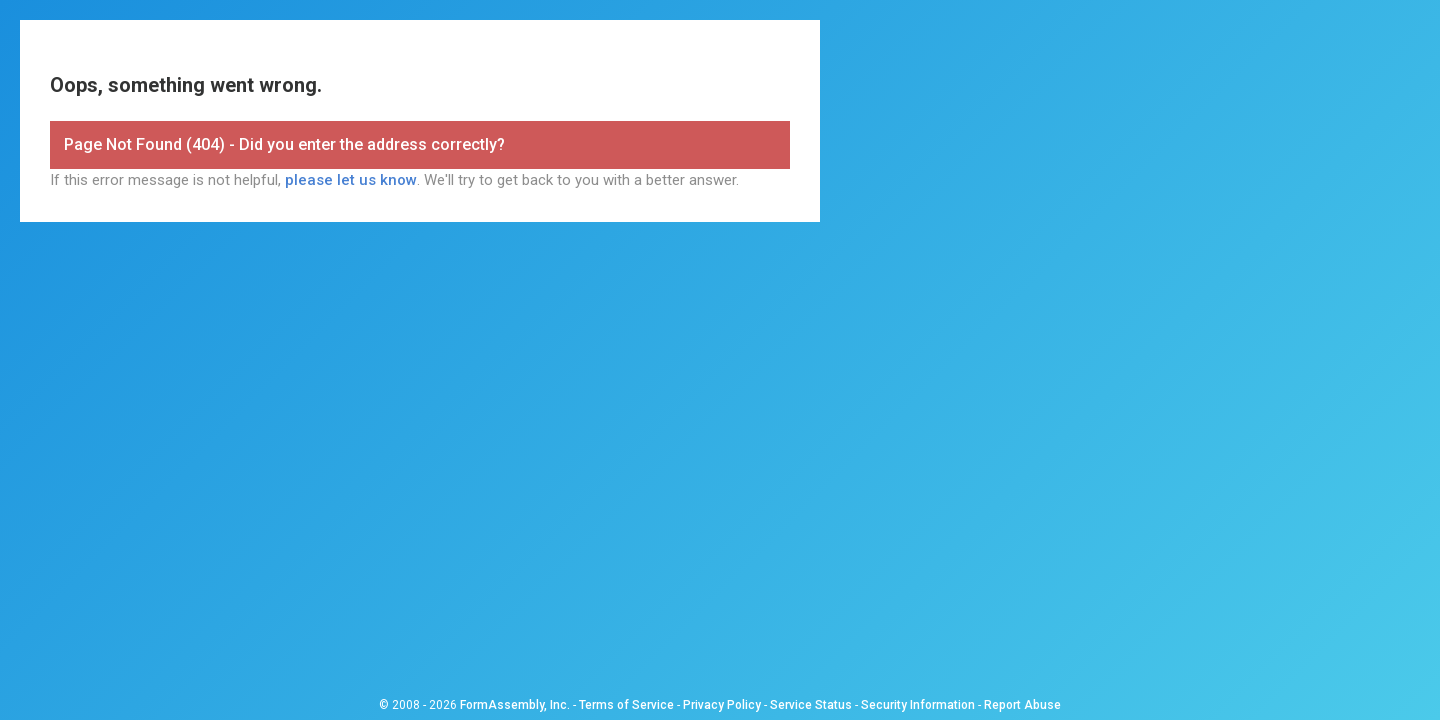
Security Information (918, 705)
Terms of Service (626, 705)
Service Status (811, 705)
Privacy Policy (722, 705)
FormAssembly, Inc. (515, 705)
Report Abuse (1022, 705)
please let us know (351, 180)
